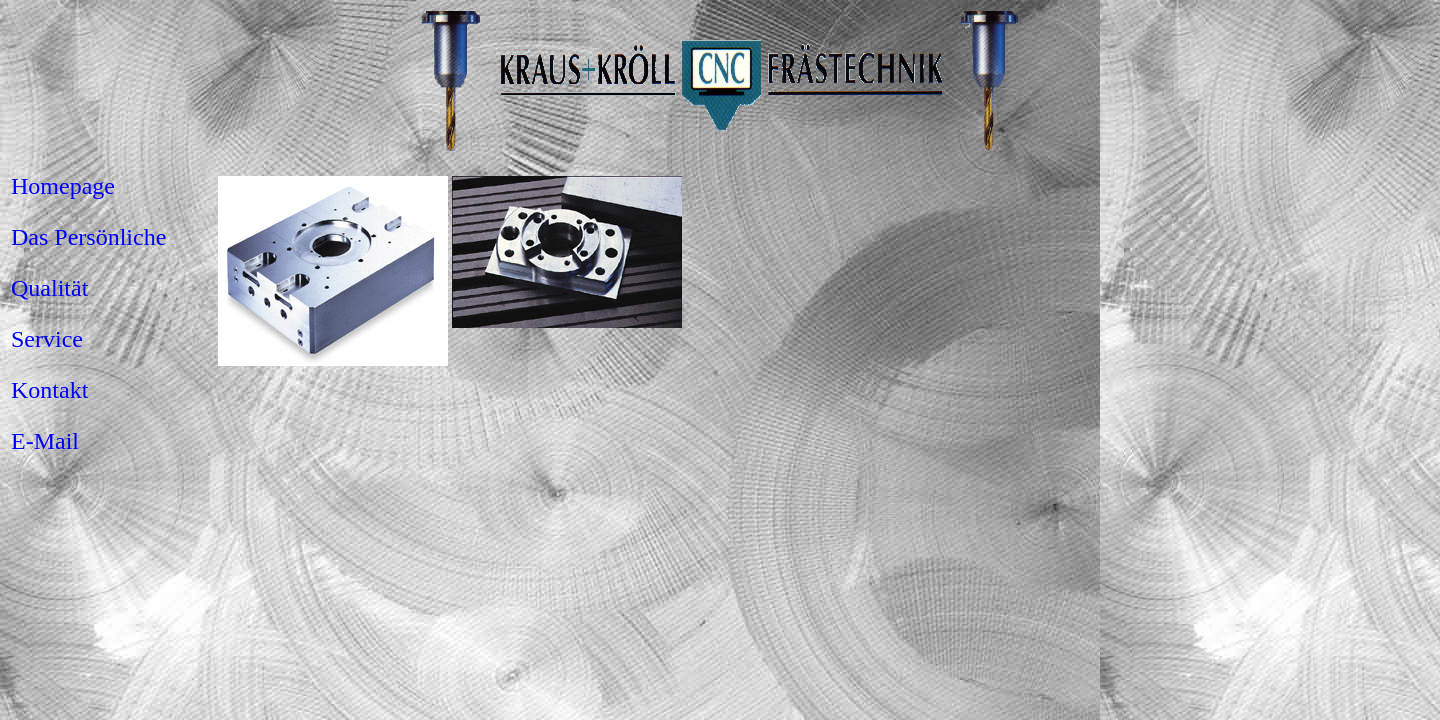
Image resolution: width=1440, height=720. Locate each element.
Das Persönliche (88, 237)
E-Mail (45, 441)
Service (47, 339)
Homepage (63, 186)
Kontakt (49, 390)
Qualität (49, 288)
